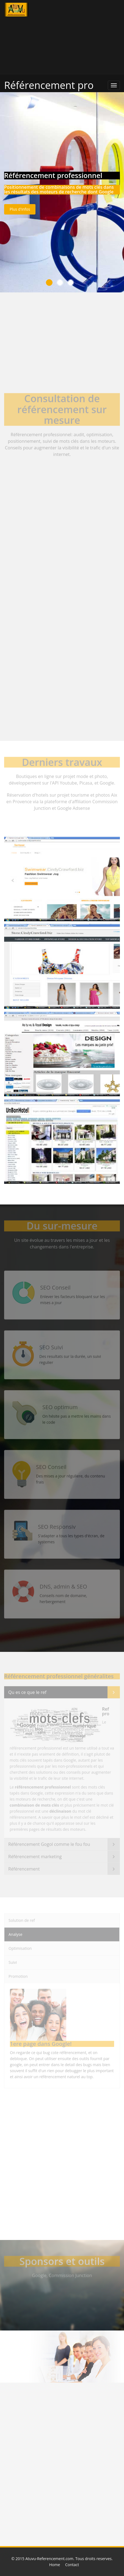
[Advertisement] (82, 37)
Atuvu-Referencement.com (49, 2558)
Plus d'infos (20, 209)
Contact (72, 2564)
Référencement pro (48, 85)
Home (54, 2564)
